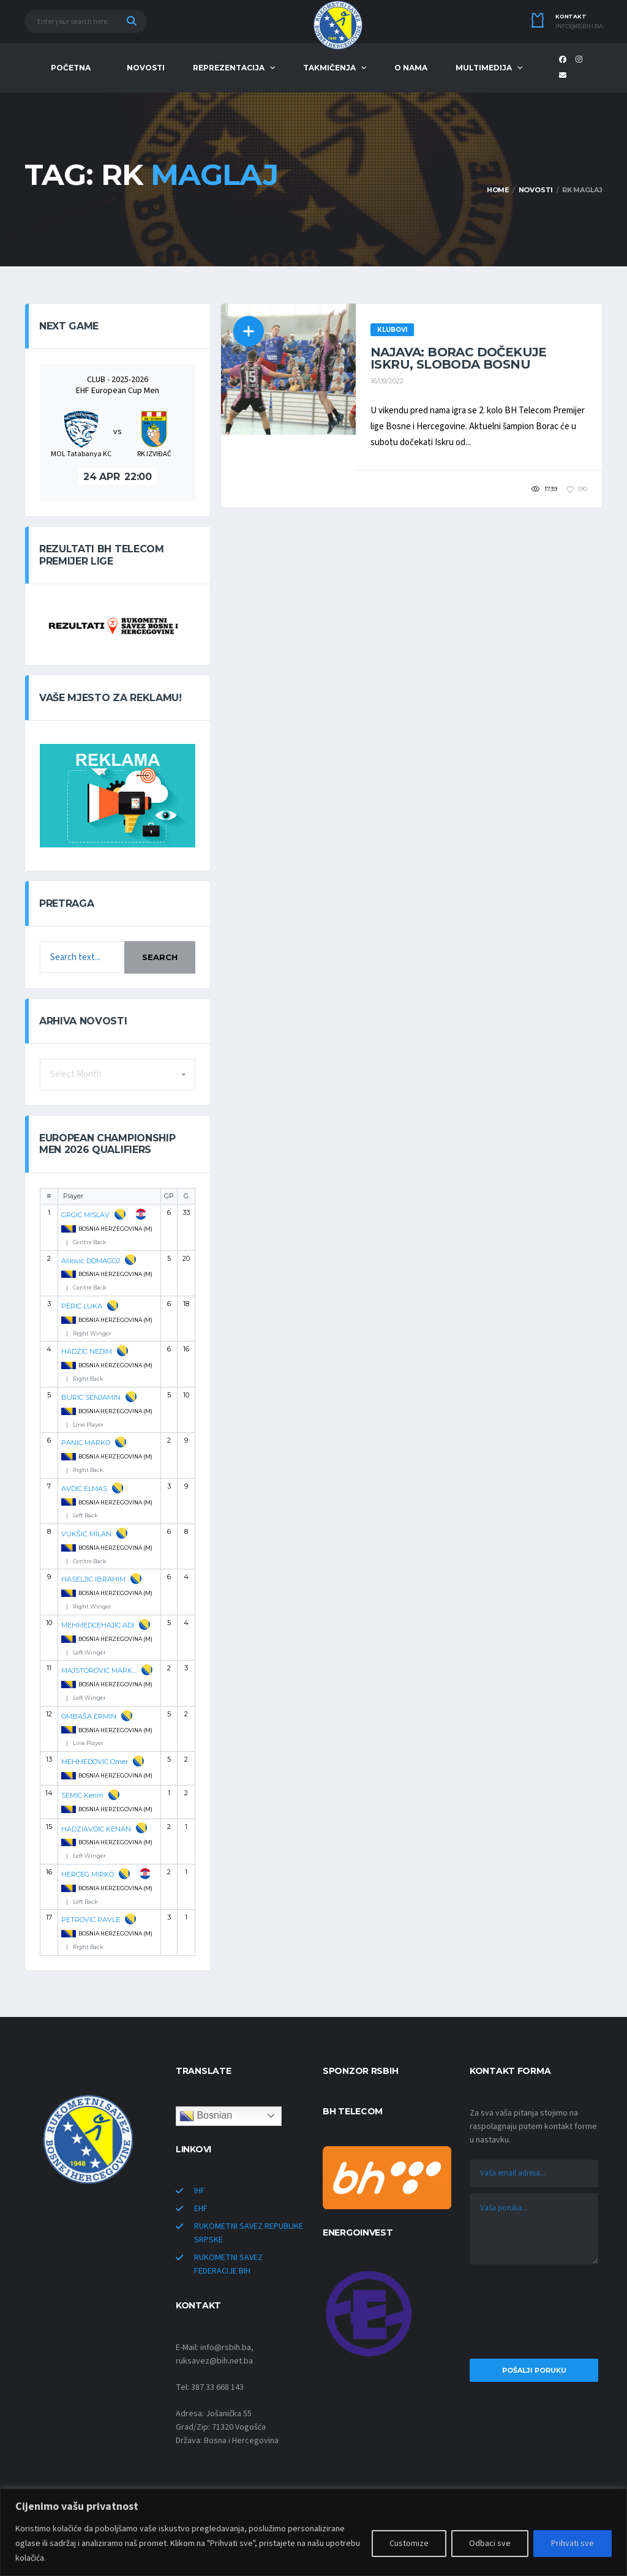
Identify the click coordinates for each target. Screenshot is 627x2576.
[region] (313, 2532)
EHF (201, 2208)
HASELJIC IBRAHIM (93, 1579)
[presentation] (534, 2314)
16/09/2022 (387, 381)
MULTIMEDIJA (484, 67)
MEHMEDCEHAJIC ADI (97, 1625)
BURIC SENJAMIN (91, 1397)
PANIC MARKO (85, 1442)
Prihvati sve (572, 2543)
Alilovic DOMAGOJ (90, 1260)
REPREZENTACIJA (229, 67)
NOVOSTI (146, 67)
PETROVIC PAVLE (90, 1919)
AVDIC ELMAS (84, 1488)
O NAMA (410, 67)
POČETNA (71, 67)
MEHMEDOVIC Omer (94, 1761)
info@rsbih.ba (579, 26)
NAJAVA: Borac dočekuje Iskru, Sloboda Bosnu (458, 358)
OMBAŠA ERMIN (88, 1716)
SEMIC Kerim (82, 1795)
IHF (199, 2191)
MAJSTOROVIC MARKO (99, 1670)
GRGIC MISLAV (85, 1215)
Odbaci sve (490, 2543)
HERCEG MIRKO (87, 1874)
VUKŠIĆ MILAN (86, 1534)
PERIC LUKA (81, 1306)
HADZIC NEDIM (86, 1351)
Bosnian (205, 2116)
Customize (409, 2543)
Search (160, 957)
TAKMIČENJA (329, 67)
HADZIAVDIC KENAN (96, 1829)
